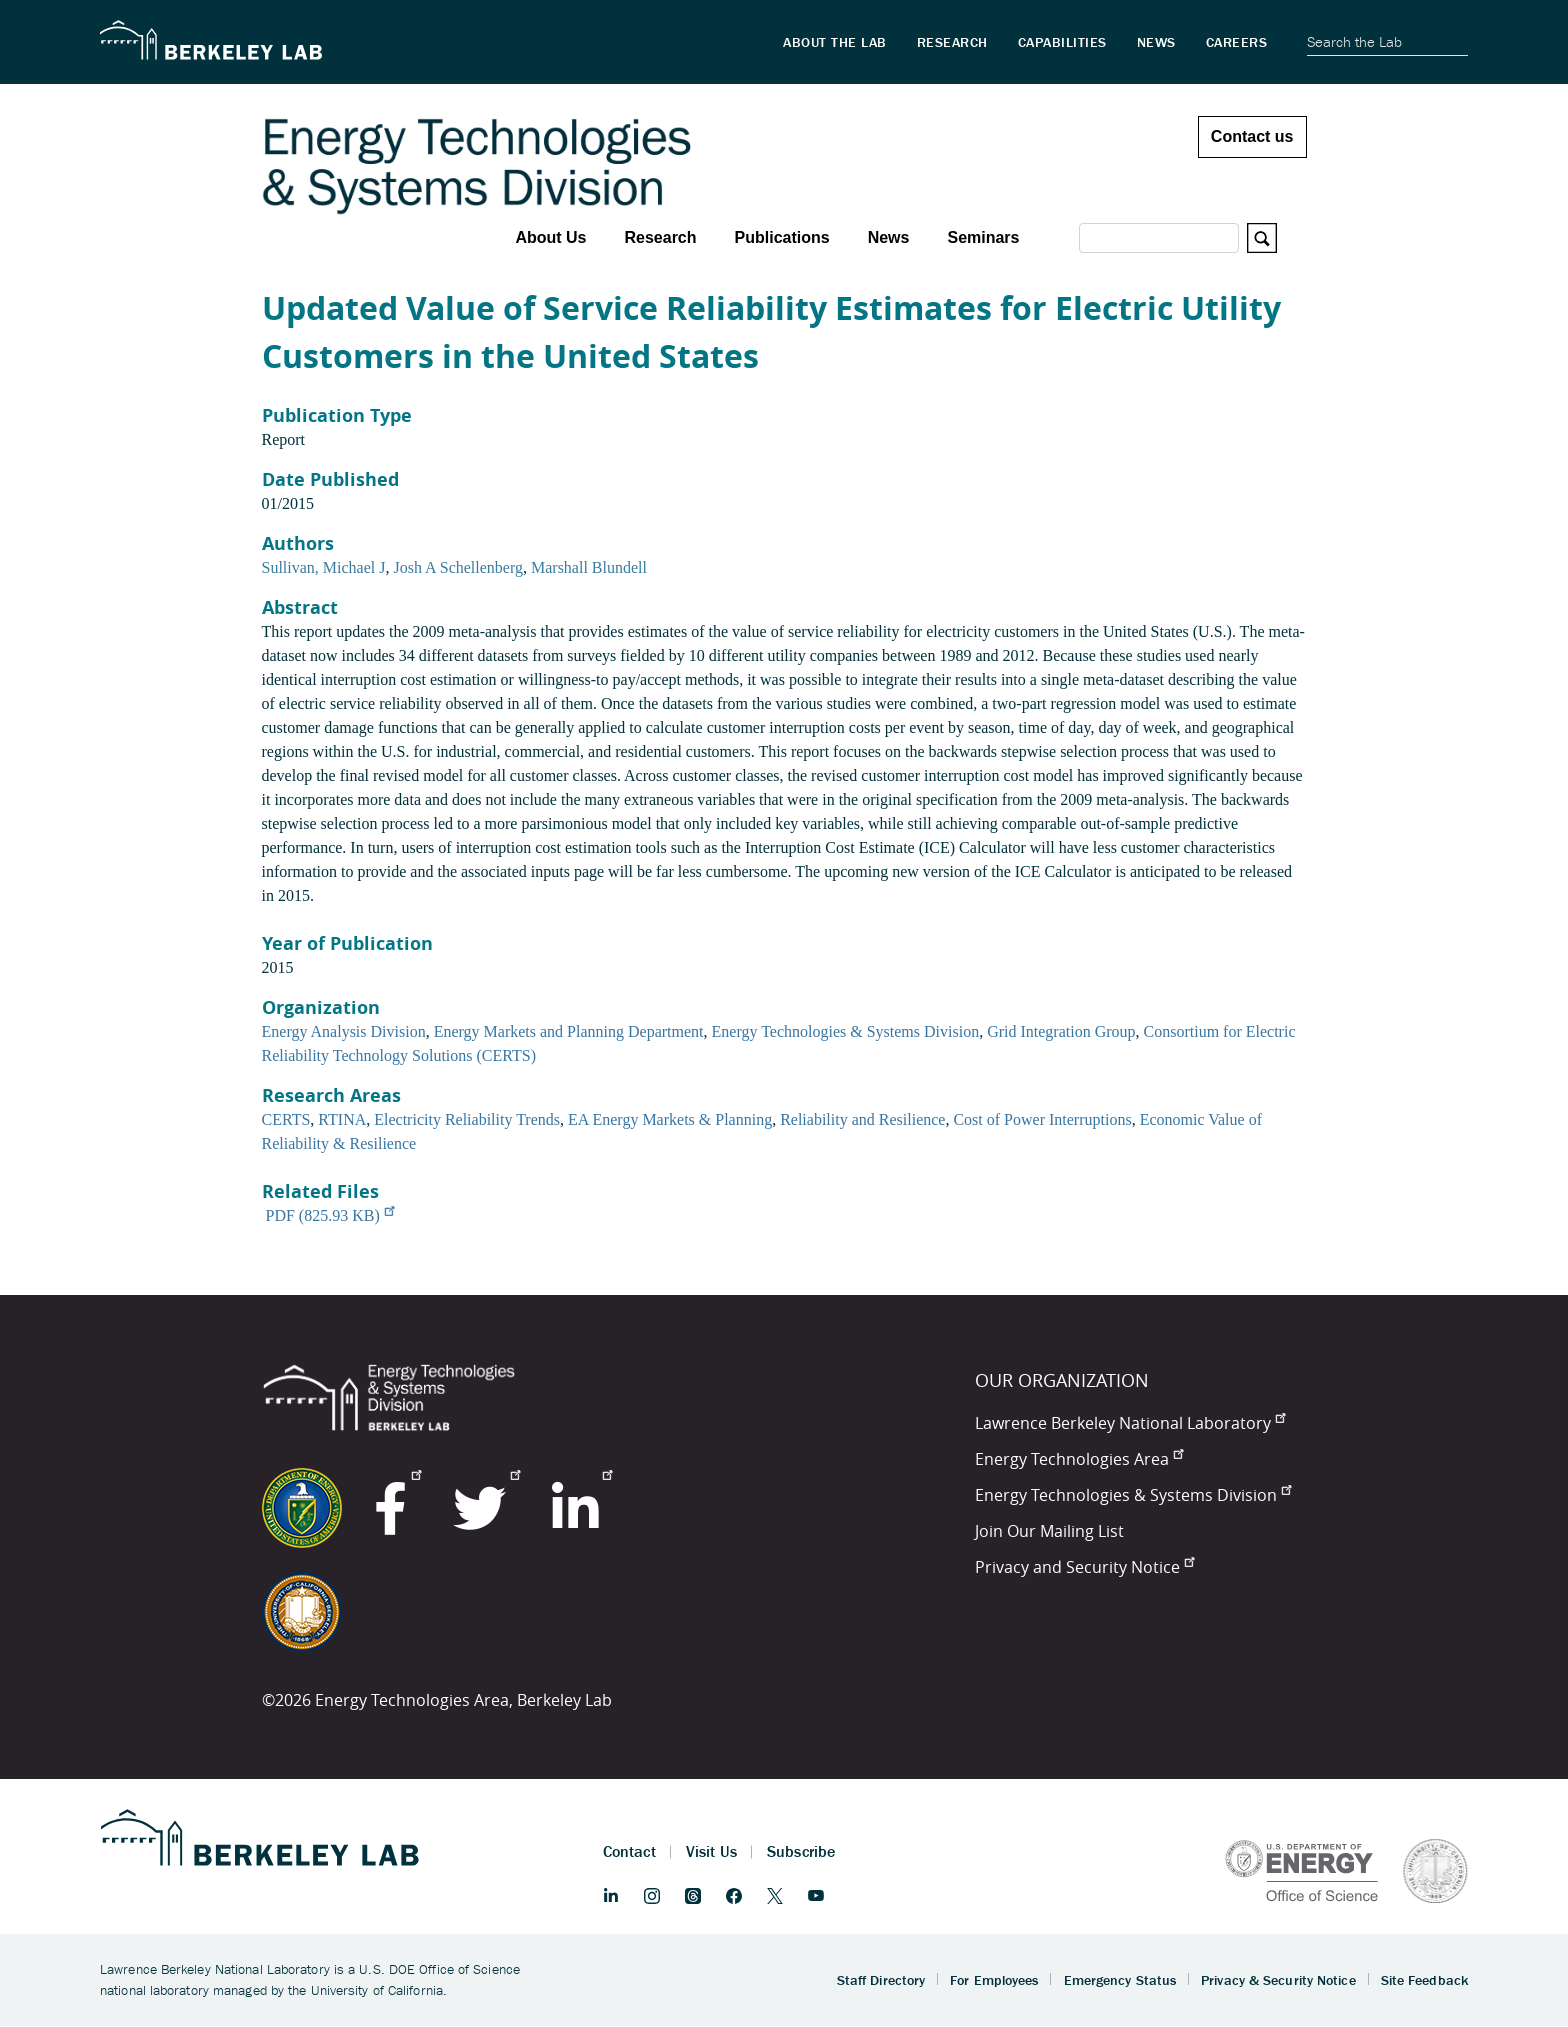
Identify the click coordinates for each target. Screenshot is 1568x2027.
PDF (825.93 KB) (330, 1215)
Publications (782, 237)
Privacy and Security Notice (1084, 1567)
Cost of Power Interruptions (1042, 1119)
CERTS (286, 1119)
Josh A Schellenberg (457, 567)
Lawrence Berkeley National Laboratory (1130, 1423)
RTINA (342, 1119)
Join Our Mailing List (1049, 1531)
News (889, 237)
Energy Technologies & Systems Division (846, 1031)
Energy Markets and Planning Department (569, 1031)
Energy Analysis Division (344, 1031)
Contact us (1252, 136)
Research (660, 237)
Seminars (983, 237)
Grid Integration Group (1061, 1031)
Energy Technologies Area (1079, 1459)
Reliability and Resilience (862, 1119)
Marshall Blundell (589, 567)
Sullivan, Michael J (324, 567)
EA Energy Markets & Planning (670, 1119)
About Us (550, 237)
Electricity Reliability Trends (467, 1119)
